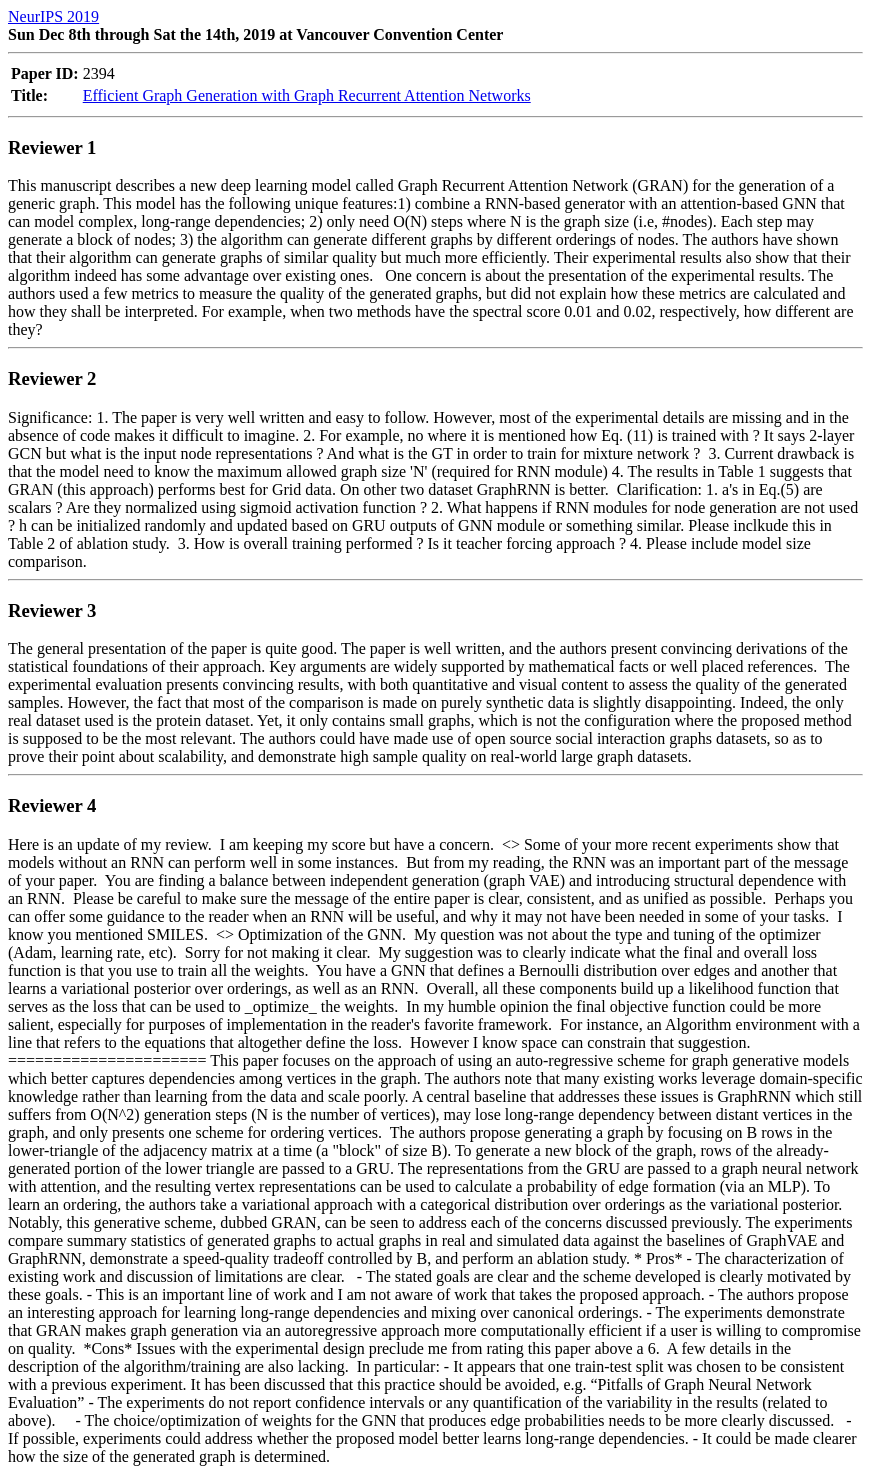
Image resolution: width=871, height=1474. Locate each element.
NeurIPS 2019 (53, 16)
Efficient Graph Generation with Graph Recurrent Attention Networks (307, 95)
